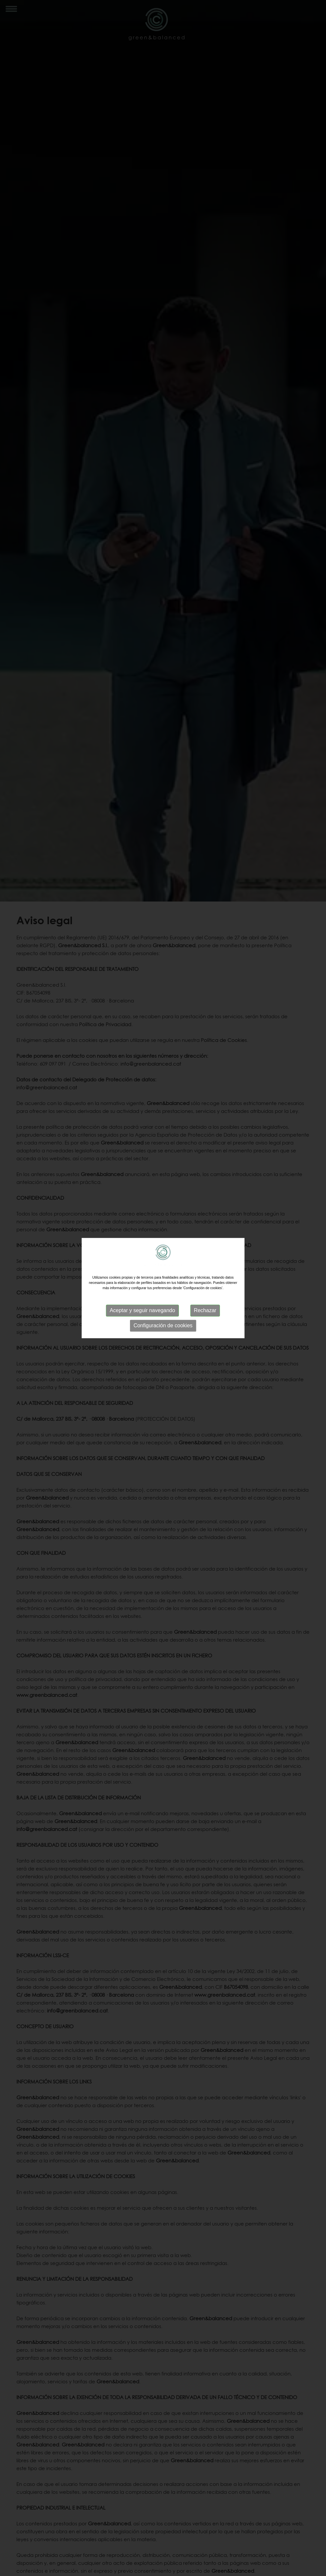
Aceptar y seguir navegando (142, 1310)
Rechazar (205, 1310)
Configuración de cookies (163, 1325)
